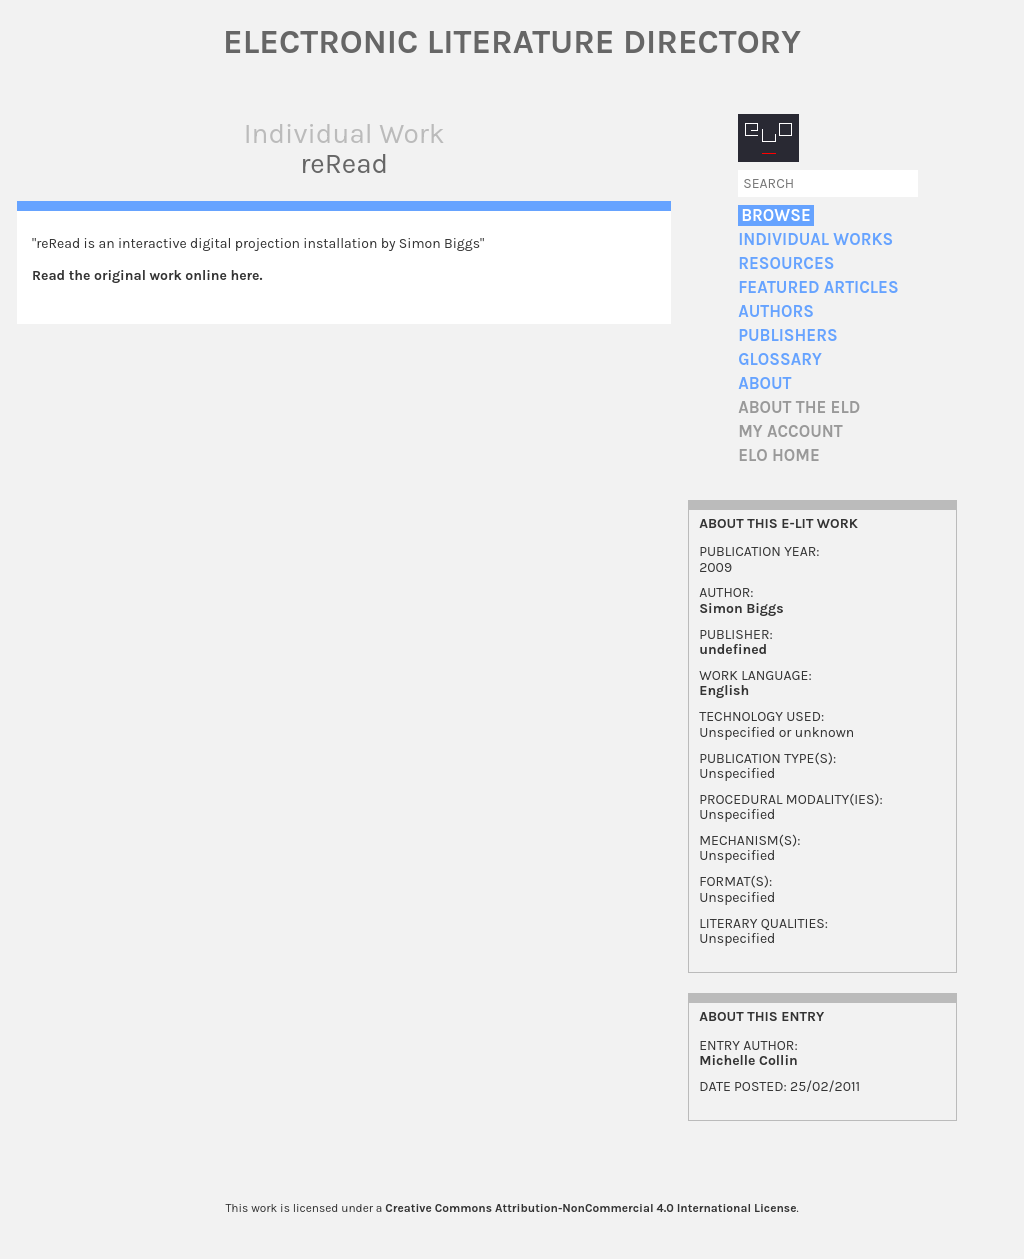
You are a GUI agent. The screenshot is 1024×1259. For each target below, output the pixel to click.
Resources (786, 263)
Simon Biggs (741, 608)
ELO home (779, 455)
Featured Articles (818, 287)
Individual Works (815, 239)
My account (790, 431)
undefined (733, 649)
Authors (776, 311)
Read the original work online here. (147, 275)
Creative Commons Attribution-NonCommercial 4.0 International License (590, 1208)
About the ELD (799, 407)
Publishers (787, 335)
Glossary (780, 359)
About (764, 383)
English (724, 690)
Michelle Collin (748, 1060)
